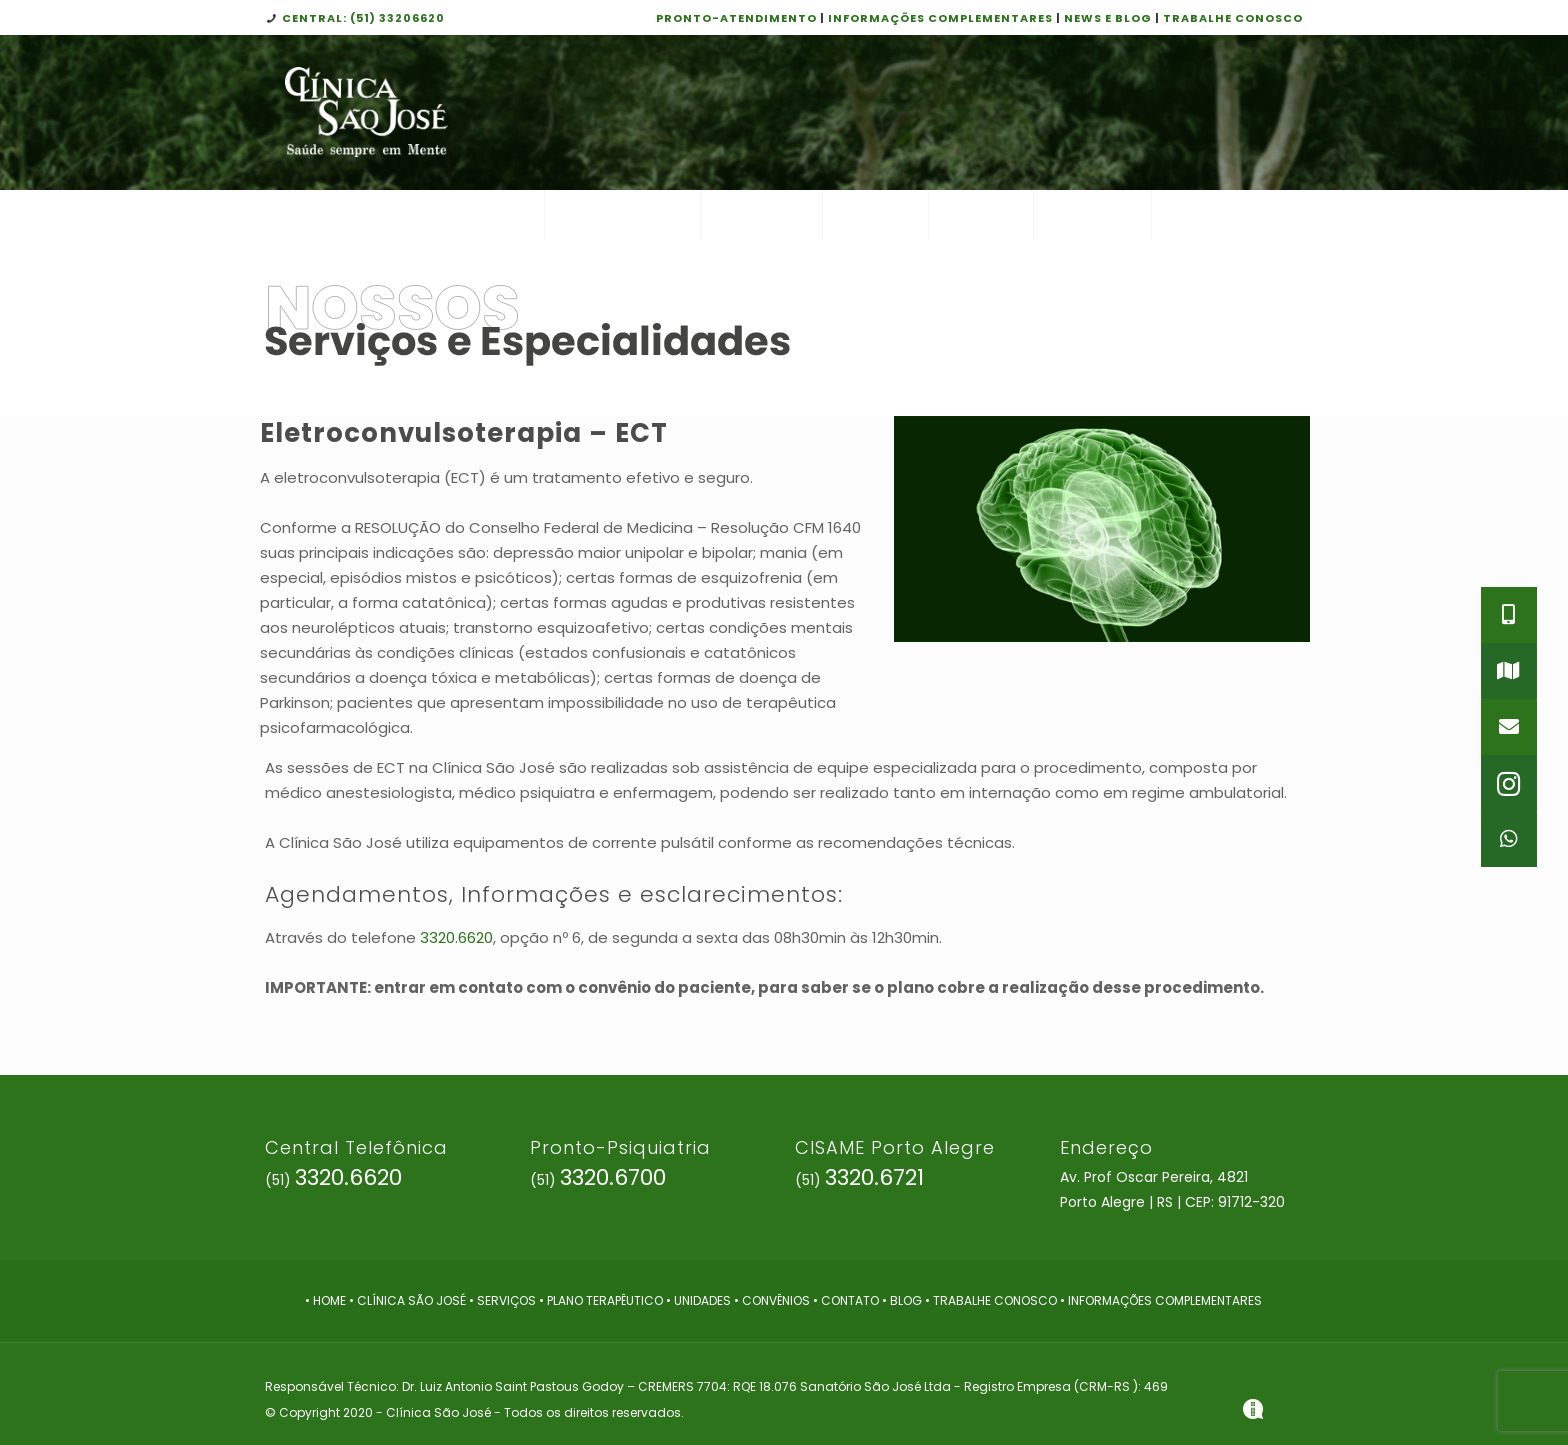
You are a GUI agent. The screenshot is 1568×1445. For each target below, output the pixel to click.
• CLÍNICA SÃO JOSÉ (407, 1300)
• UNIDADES (698, 1300)
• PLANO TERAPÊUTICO (602, 1300)
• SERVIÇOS (502, 1300)
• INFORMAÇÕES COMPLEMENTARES (1161, 1300)
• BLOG (903, 1300)
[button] (1509, 839)
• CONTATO (847, 1300)
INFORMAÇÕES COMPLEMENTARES (940, 18)
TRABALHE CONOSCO (1233, 18)
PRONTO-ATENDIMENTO (736, 18)
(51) (333, 1180)
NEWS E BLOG (1108, 18)
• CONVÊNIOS (773, 1300)
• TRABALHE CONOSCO (992, 1300)
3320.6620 (456, 937)
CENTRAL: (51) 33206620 (363, 18)
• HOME (325, 1300)
